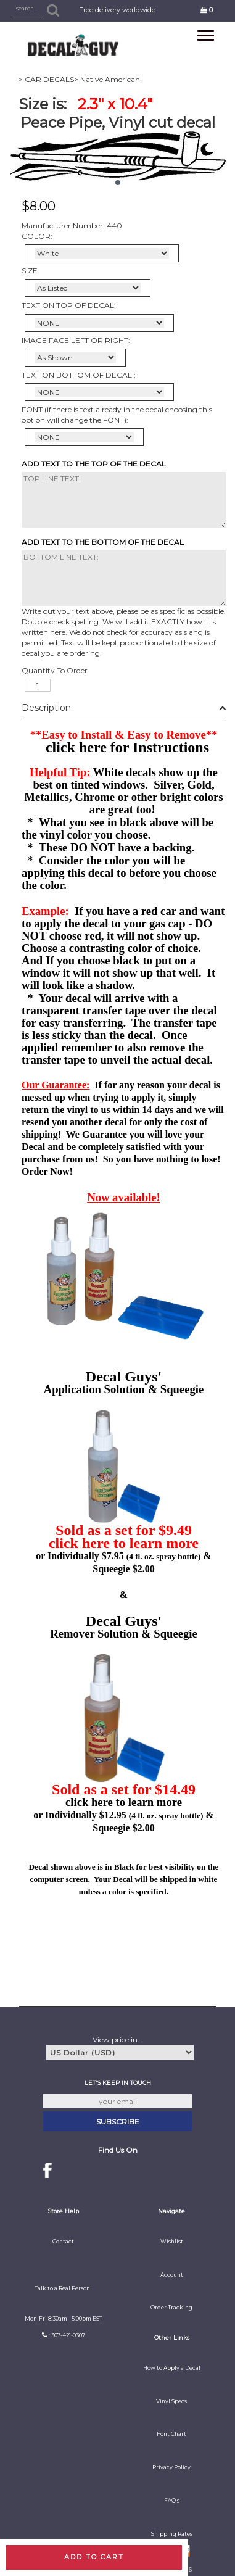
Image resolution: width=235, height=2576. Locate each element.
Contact (63, 2241)
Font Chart (171, 2434)
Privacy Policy (171, 2467)
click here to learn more (124, 1543)
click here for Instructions (127, 747)
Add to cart (94, 2557)
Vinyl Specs (171, 2401)
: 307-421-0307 (67, 2335)
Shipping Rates (171, 2534)
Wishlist (171, 2241)
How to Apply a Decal (171, 2368)
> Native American (107, 79)
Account (171, 2275)
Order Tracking (171, 2308)
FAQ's (171, 2501)
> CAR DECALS (46, 79)
